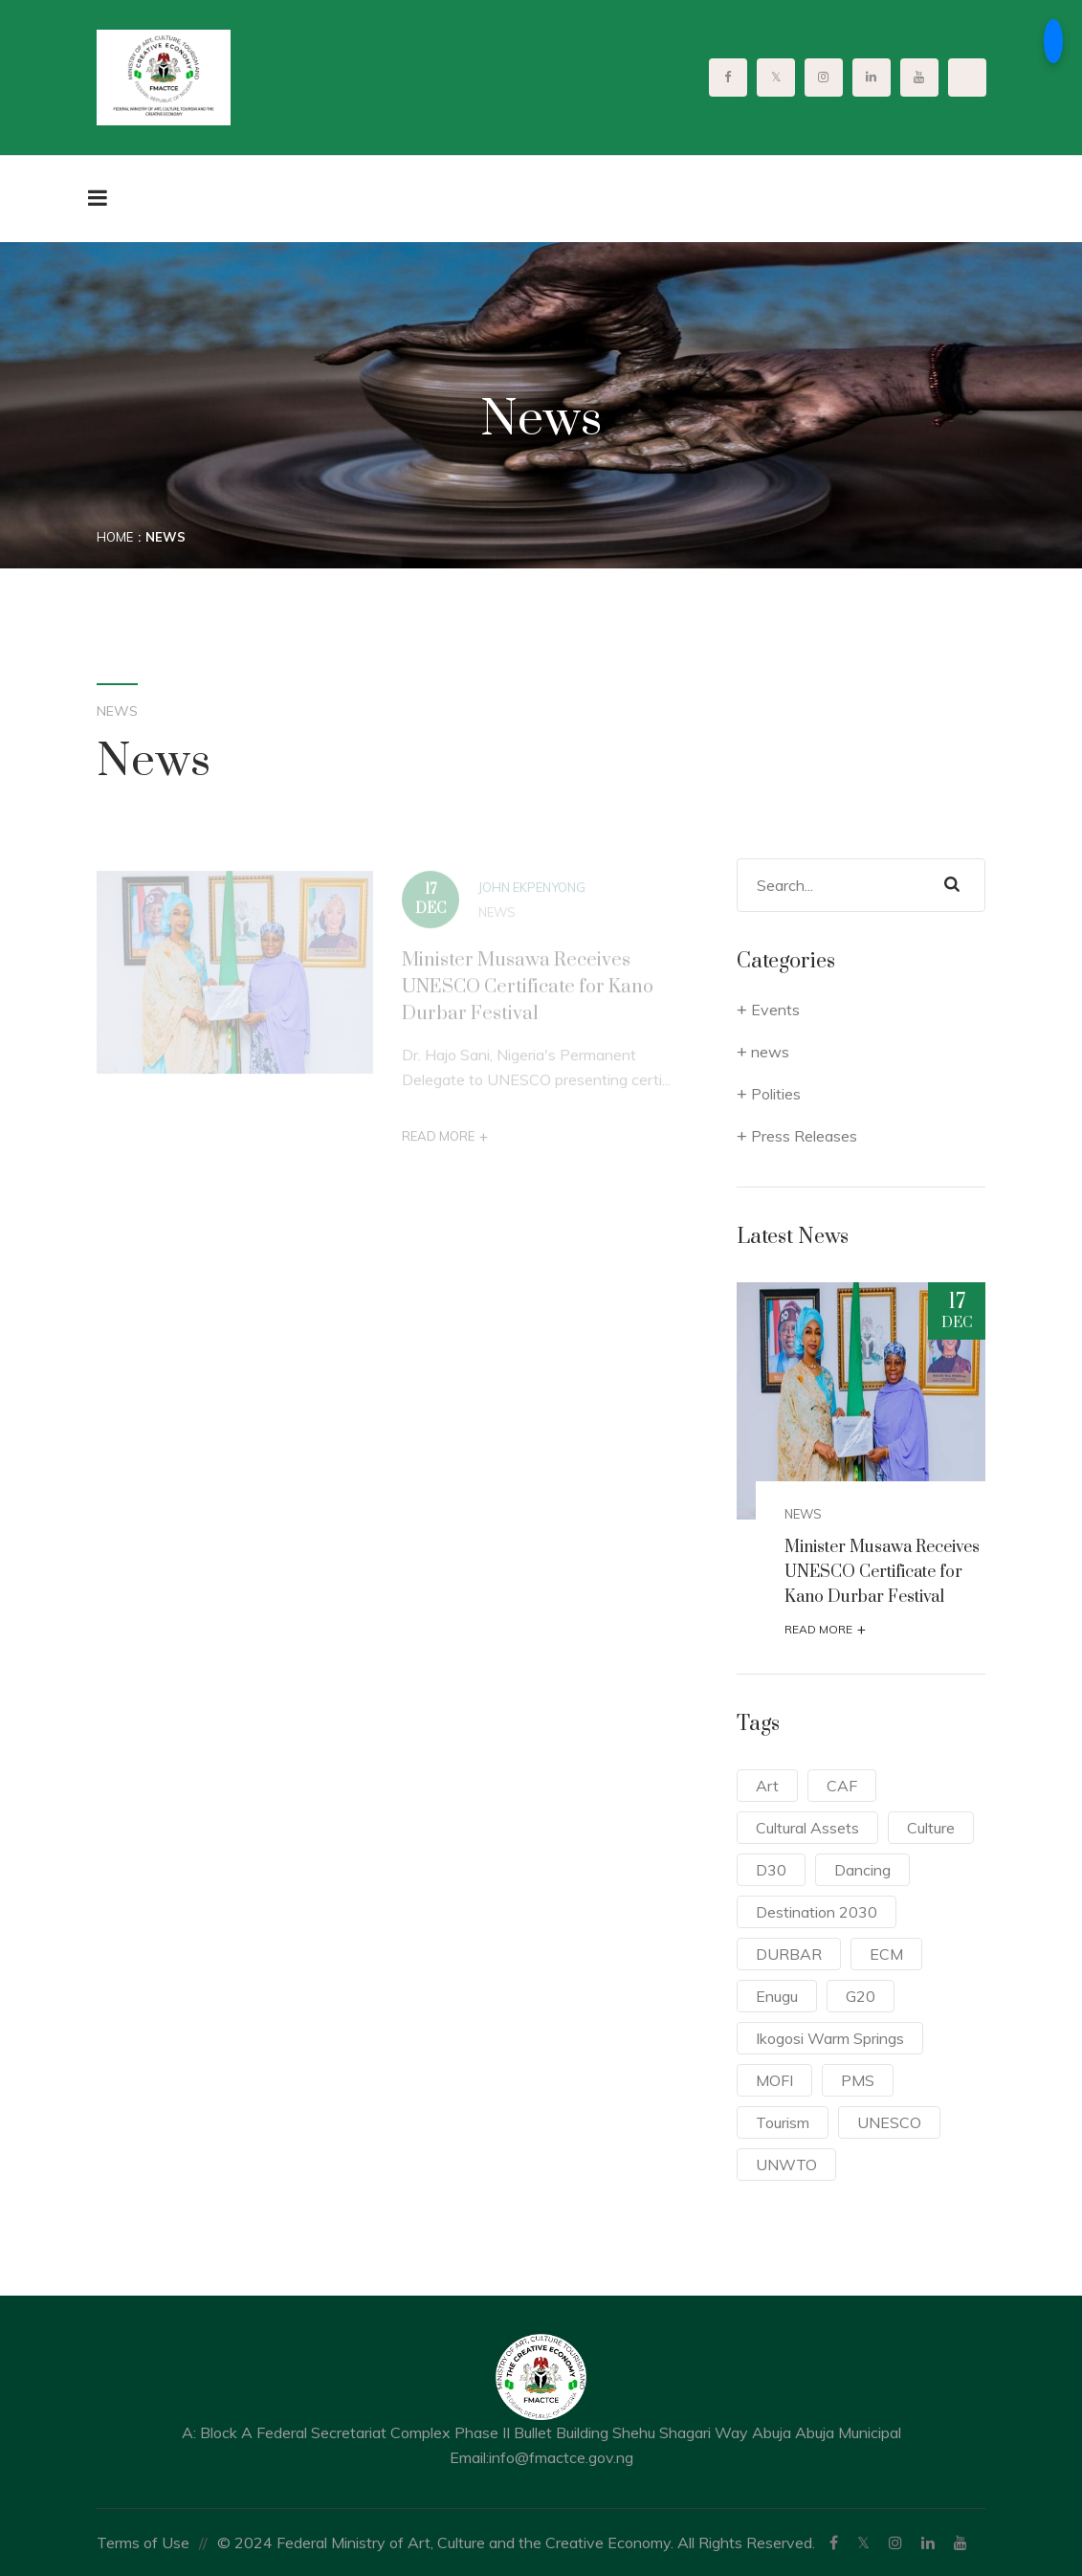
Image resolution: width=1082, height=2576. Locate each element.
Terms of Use (143, 2542)
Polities (776, 1093)
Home (115, 536)
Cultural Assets (807, 1827)
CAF (842, 1785)
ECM (886, 1954)
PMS (857, 2080)
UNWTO (786, 2164)
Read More (445, 1143)
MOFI (774, 2080)
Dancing (862, 1869)
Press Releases (804, 1135)
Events (775, 1009)
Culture (931, 1827)
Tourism (782, 2122)
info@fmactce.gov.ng (561, 2457)
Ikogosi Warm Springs (830, 2038)
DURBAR (789, 1954)
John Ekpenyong (531, 893)
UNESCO (889, 2122)
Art (767, 1785)
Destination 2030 (816, 1911)
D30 (771, 1869)
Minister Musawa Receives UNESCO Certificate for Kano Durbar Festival (527, 994)
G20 (860, 1996)
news (497, 918)
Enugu (777, 1996)
